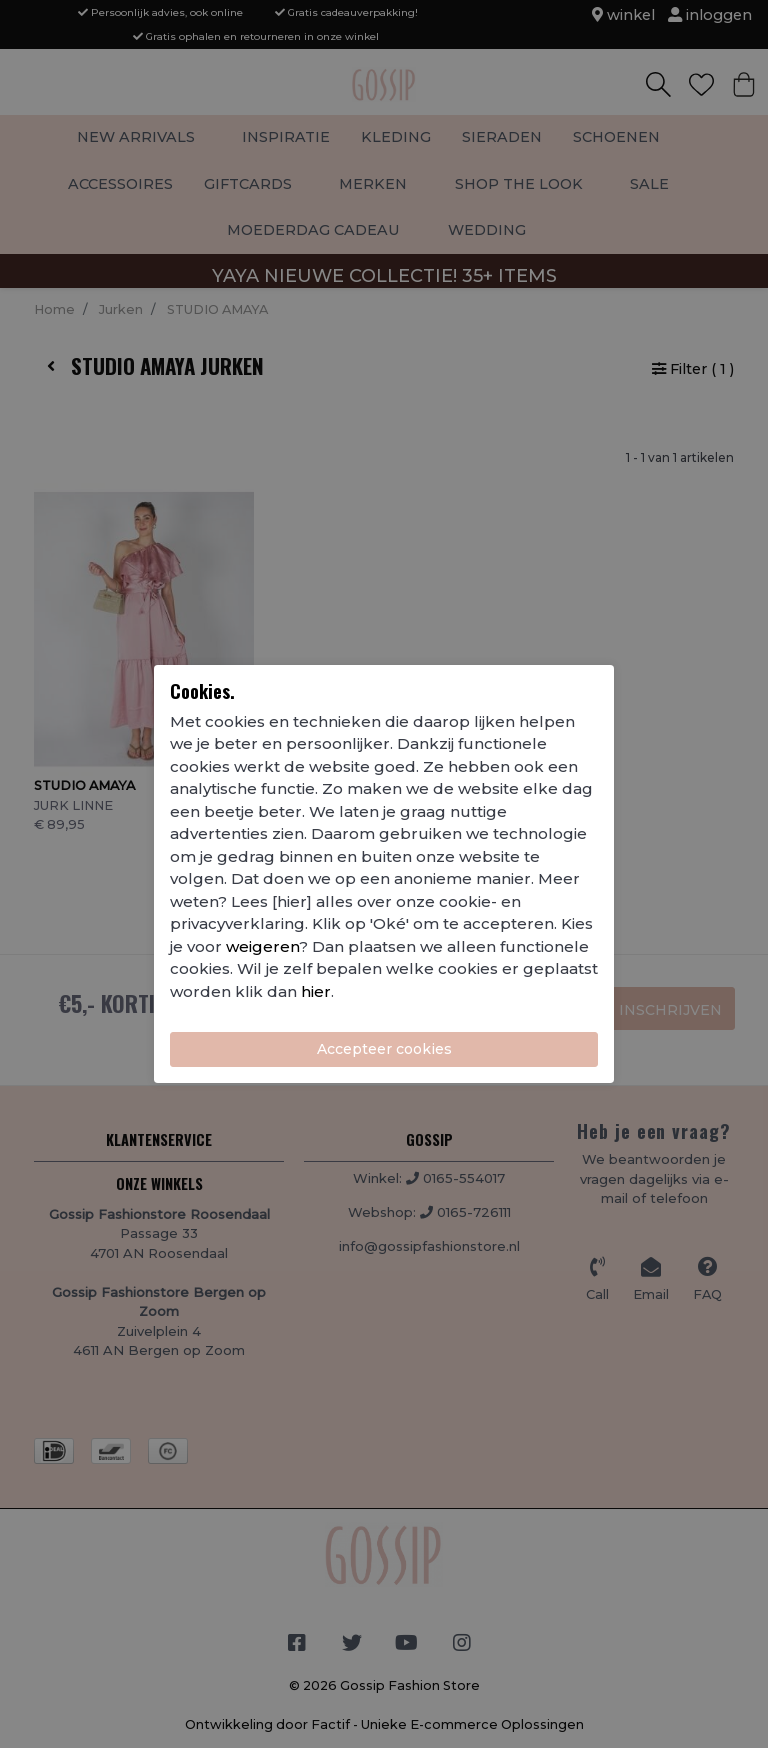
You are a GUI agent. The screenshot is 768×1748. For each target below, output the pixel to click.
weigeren (262, 946)
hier (316, 991)
